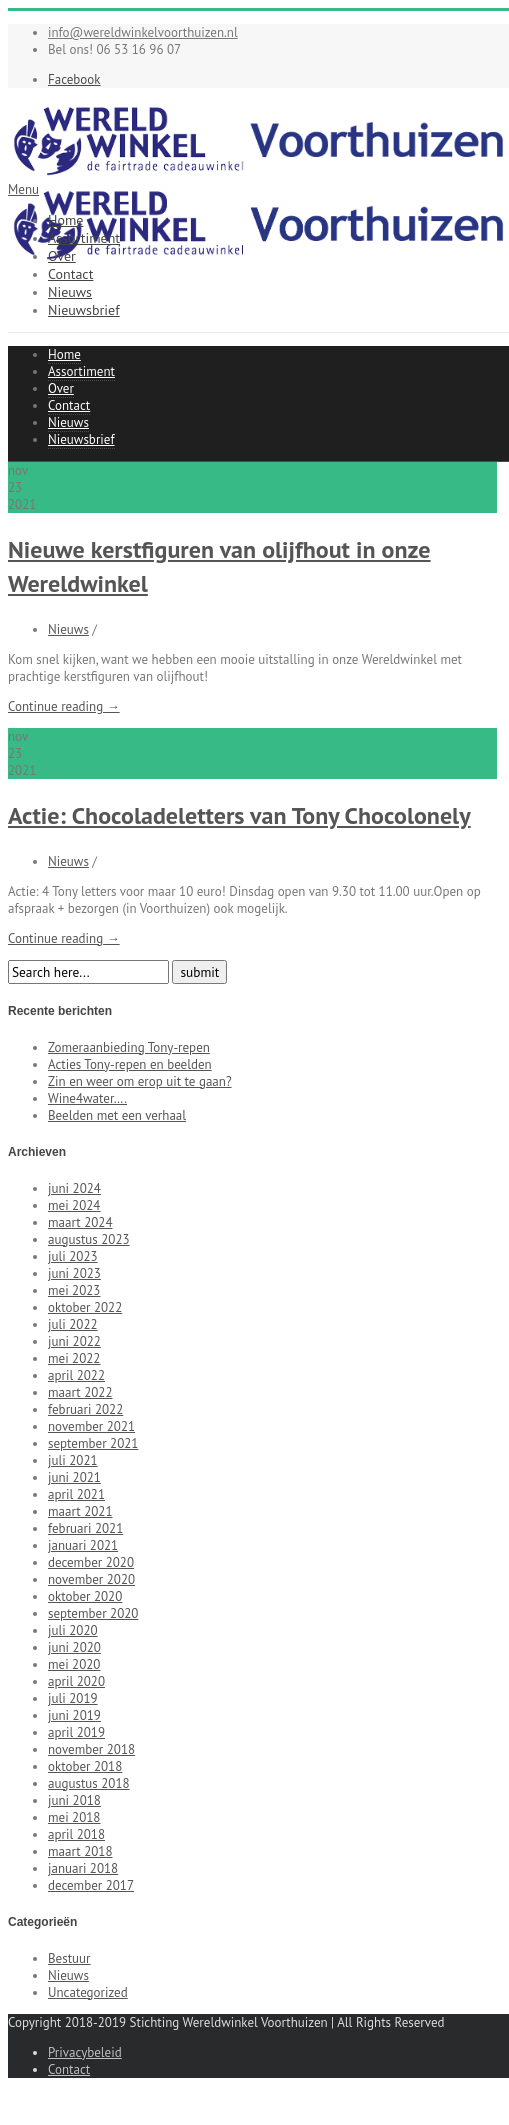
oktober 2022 (85, 1307)
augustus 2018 (89, 1783)
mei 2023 (74, 1290)
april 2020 (76, 1681)
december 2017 (91, 1885)
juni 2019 (74, 1715)
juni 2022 (74, 1341)
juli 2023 (73, 1256)
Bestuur (69, 1958)
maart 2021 (80, 1511)
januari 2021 (83, 1545)
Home (65, 220)
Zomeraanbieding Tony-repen (129, 1047)
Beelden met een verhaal (117, 1115)
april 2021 (76, 1494)
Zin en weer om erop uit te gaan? (140, 1081)
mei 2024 (74, 1205)
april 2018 (76, 1834)
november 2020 (91, 1579)
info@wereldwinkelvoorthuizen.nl (143, 32)
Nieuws (70, 292)
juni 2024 (74, 1188)
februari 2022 (85, 1409)
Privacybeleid (85, 2052)
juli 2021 (73, 1460)
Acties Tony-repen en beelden (130, 1064)
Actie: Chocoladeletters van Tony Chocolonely (239, 815)
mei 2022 (74, 1358)
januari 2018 (83, 1868)
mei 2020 (74, 1664)
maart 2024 (80, 1222)
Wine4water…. (87, 1098)
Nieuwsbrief (84, 310)
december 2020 (91, 1562)
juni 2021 (74, 1477)
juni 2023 (74, 1273)
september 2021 (93, 1443)
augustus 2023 (89, 1239)
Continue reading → (64, 706)
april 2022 (76, 1375)
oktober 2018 (85, 1766)
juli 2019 (73, 1698)
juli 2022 (73, 1324)
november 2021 (91, 1426)
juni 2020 (74, 1647)
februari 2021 (85, 1528)
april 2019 (76, 1732)
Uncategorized (88, 1992)
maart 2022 (80, 1392)
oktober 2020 (85, 1596)
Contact (70, 274)
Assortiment (84, 238)
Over (62, 256)
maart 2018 (80, 1851)
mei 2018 (74, 1817)
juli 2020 (73, 1630)
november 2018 (91, 1749)
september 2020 (93, 1613)
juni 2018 (74, 1800)
